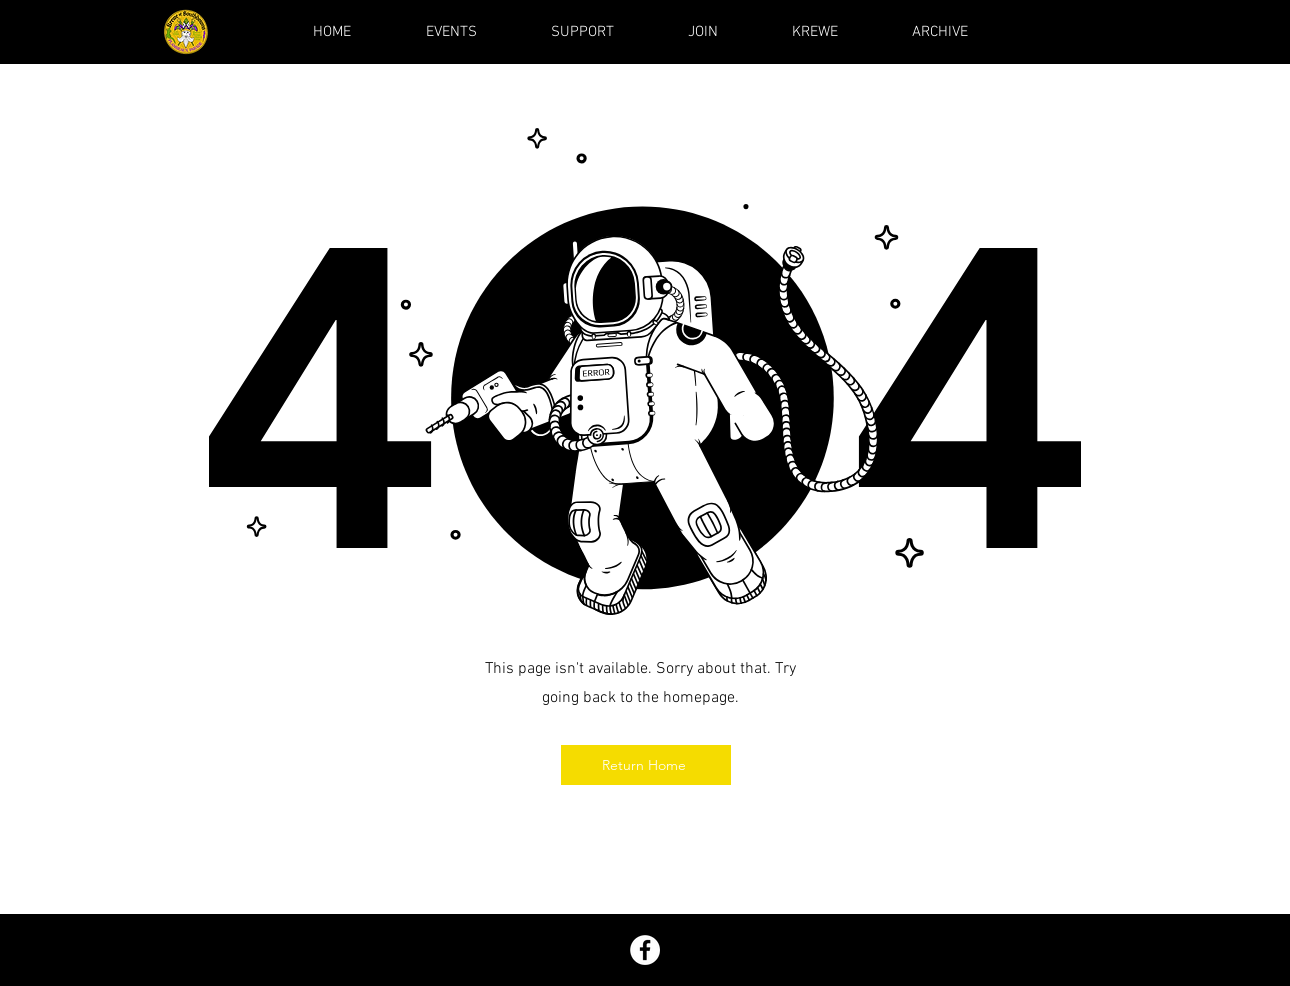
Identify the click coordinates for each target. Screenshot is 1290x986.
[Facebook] (645, 950)
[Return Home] (646, 765)
